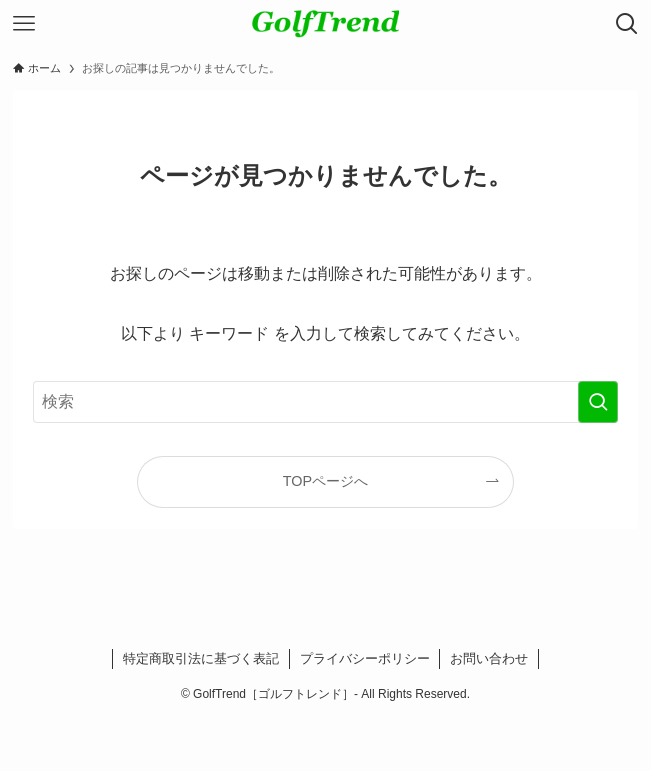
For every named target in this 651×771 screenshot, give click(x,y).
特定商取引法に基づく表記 (201, 658)
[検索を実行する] (598, 402)
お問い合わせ (489, 658)
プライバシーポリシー (365, 658)
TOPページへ (325, 481)
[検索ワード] (326, 402)
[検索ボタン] (627, 24)
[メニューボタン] (24, 24)
